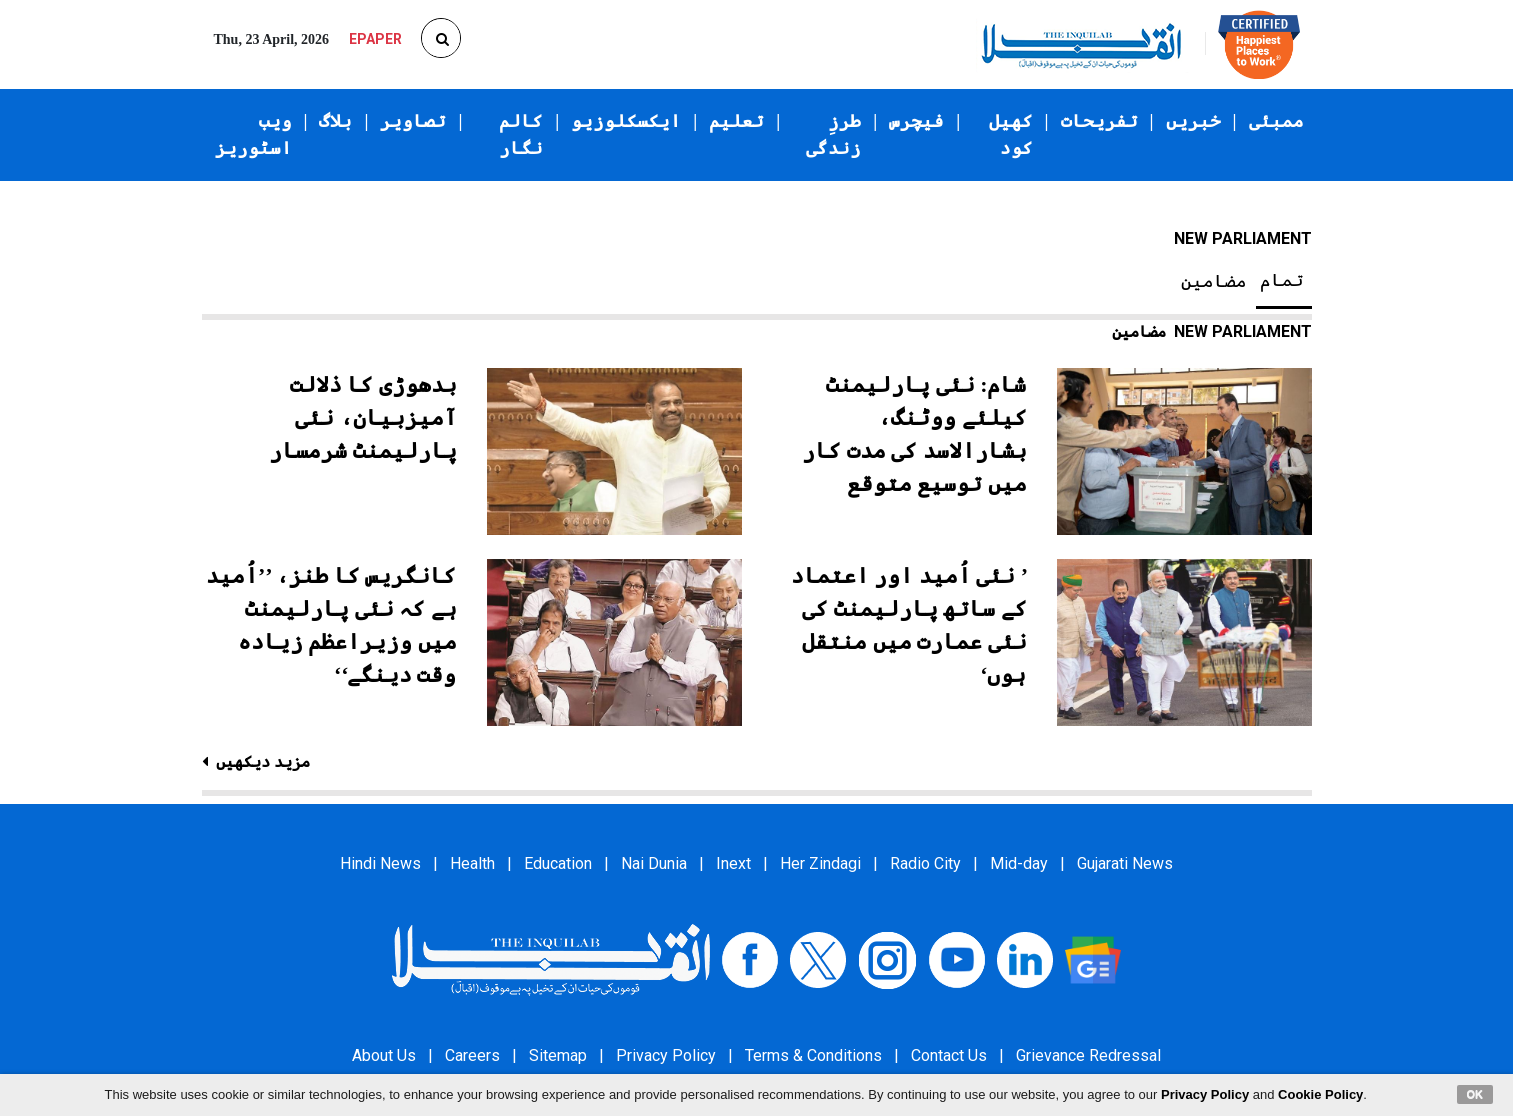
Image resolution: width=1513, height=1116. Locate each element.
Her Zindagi (820, 863)
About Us (384, 1055)
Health (472, 863)
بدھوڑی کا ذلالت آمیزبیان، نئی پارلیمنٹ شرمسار (363, 417)
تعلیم (736, 121)
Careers (472, 1055)
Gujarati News (1125, 863)
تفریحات (1099, 121)
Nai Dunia (654, 863)
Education (558, 863)
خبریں (1193, 121)
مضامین (1214, 281)
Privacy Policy (666, 1055)
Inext (733, 863)
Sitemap (558, 1055)
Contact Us (949, 1055)
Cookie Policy (1320, 1094)
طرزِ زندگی (833, 134)
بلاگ (335, 121)
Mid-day (1019, 863)
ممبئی (1276, 121)
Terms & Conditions (813, 1055)
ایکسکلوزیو (626, 121)
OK (1475, 1094)
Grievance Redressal (1088, 1055)
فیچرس (916, 121)
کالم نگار (521, 134)
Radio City (925, 863)
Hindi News (380, 863)
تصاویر (413, 121)
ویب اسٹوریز (253, 134)
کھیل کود (1011, 134)
